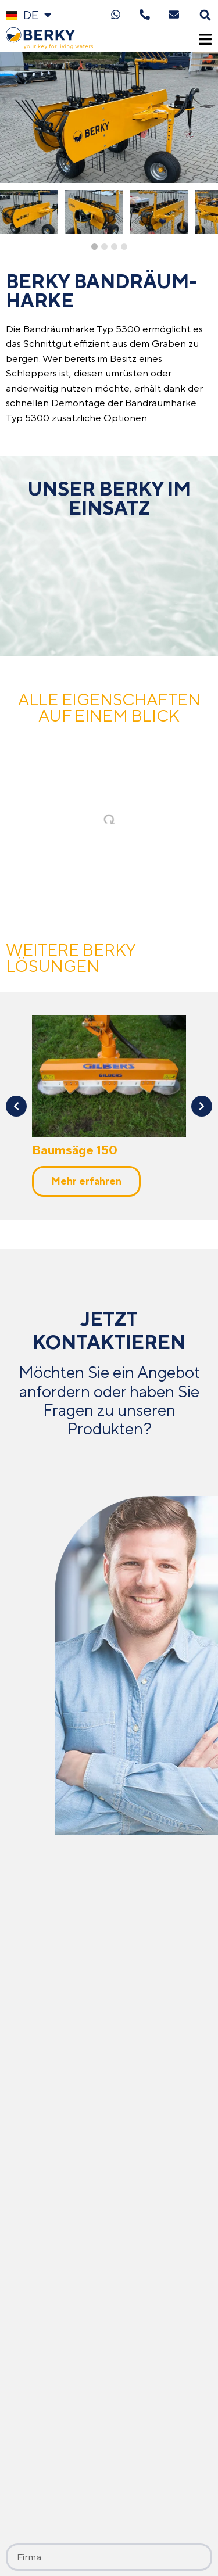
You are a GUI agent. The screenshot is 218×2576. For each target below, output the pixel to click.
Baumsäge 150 (74, 1149)
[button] (205, 15)
